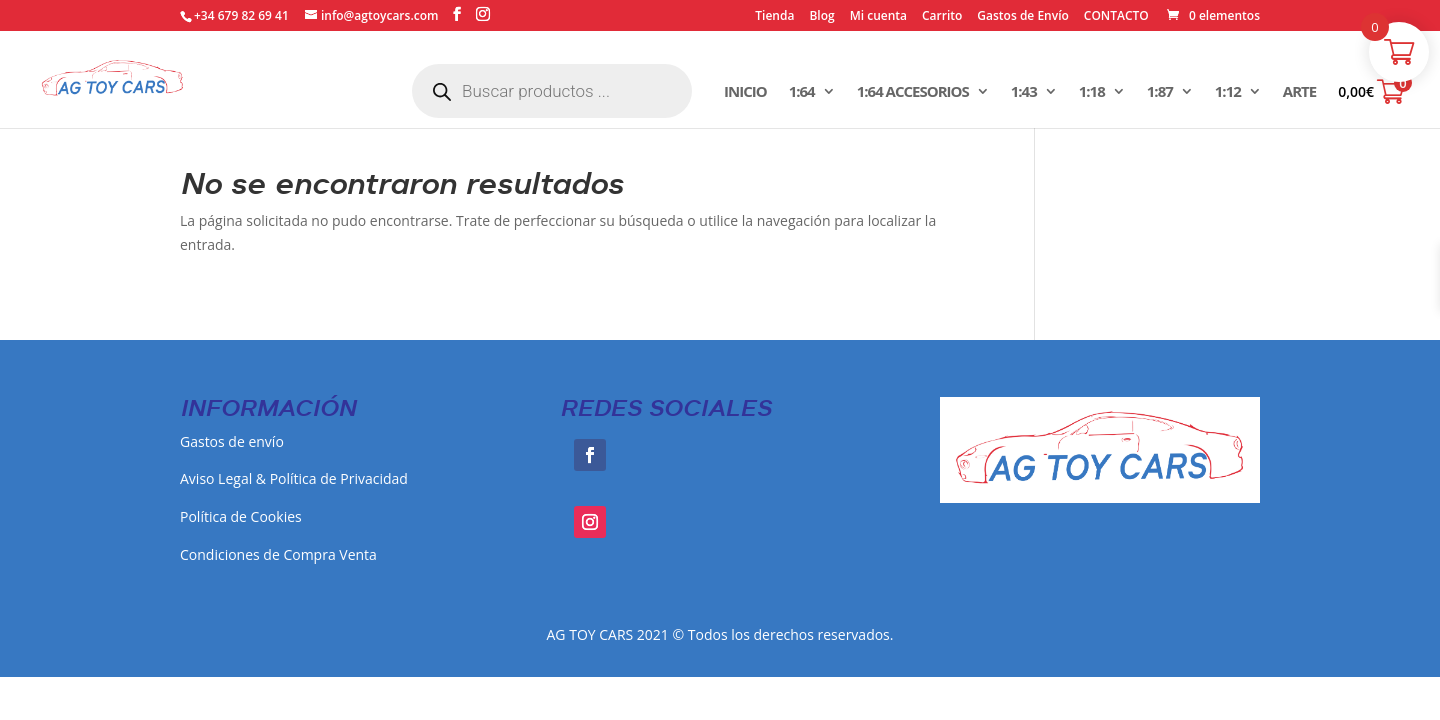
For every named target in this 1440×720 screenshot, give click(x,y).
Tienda (774, 17)
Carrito (942, 17)
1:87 (1160, 92)
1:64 (802, 92)
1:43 (1024, 92)
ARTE (1299, 92)
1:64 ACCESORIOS (913, 92)
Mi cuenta (878, 17)
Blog (821, 17)
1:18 (1092, 92)
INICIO (745, 92)
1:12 (1228, 92)
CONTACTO (1116, 17)
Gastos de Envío (1022, 17)
